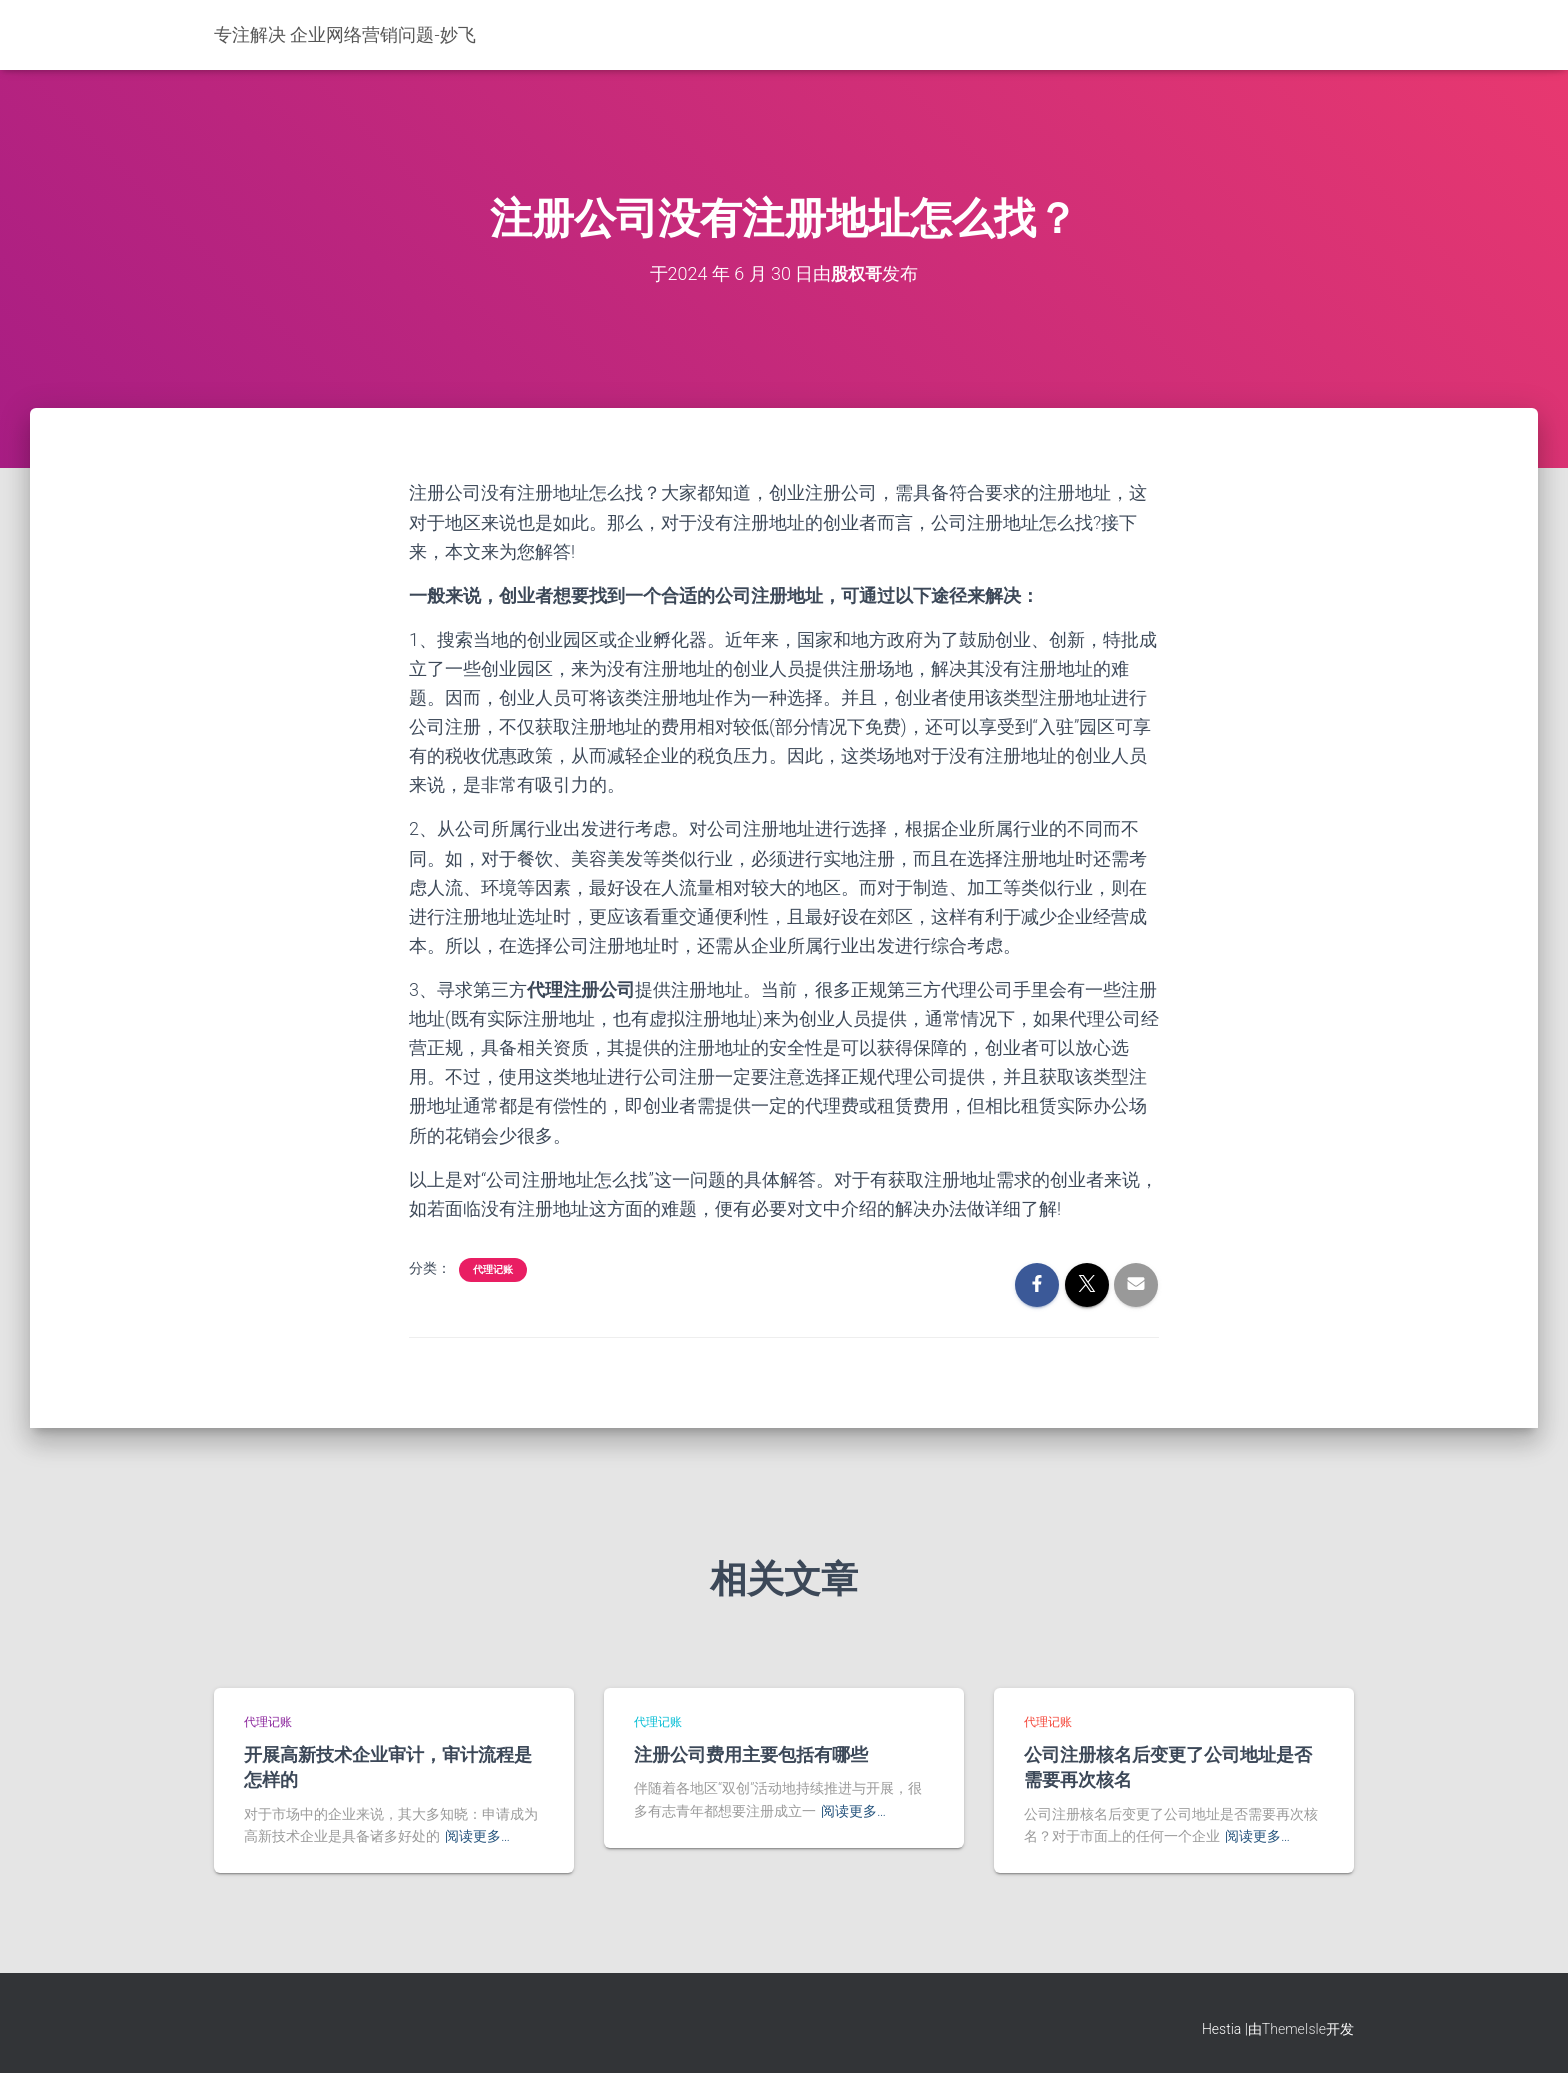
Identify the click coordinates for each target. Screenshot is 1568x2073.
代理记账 (493, 1268)
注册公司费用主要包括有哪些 (751, 1754)
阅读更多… (477, 1836)
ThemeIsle (1294, 2028)
